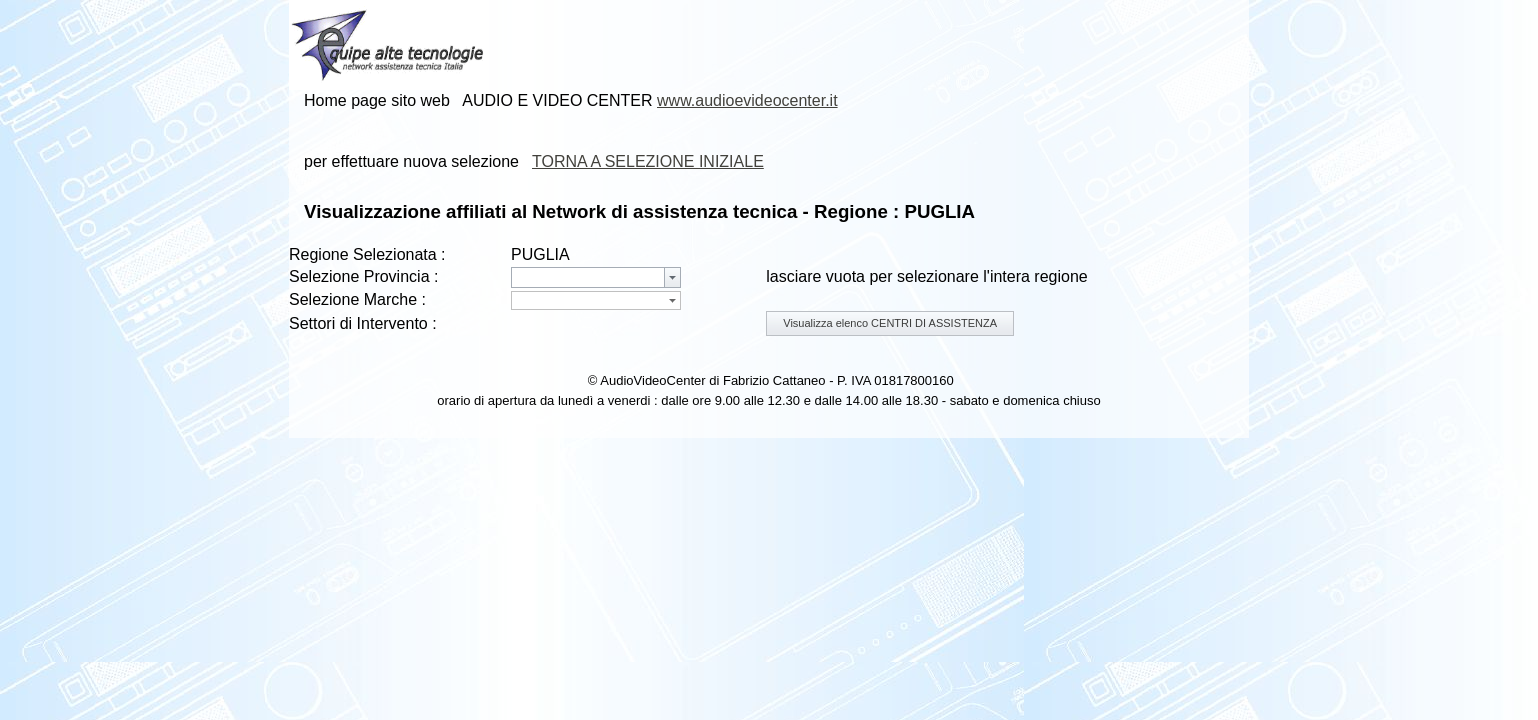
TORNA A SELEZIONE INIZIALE (648, 161)
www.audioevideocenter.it (747, 100)
